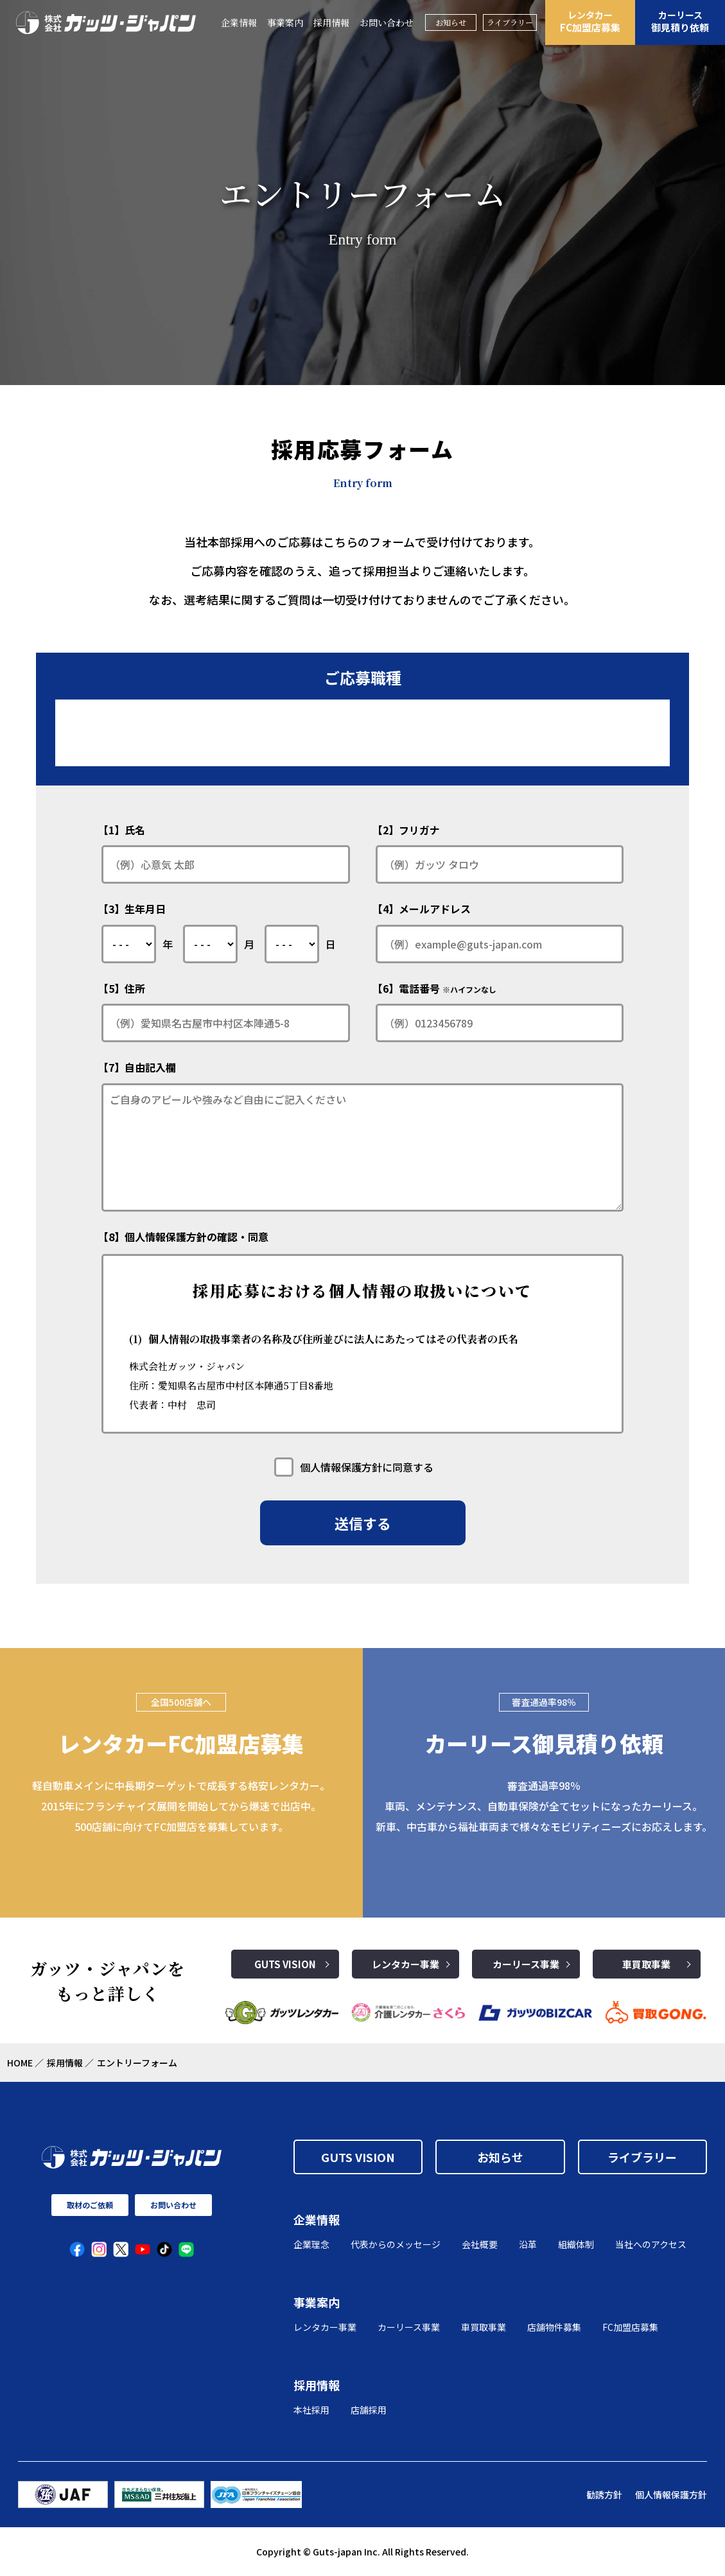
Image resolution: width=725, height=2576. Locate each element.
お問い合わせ (387, 22)
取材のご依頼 (90, 2204)
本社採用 (311, 2409)
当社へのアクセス (650, 2244)
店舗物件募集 (554, 2327)
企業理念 (311, 2244)
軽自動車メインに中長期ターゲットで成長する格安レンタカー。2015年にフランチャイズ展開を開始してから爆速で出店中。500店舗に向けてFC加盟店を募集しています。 (181, 1806)
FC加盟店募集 (590, 21)
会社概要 (480, 2244)
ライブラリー (510, 22)
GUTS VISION (285, 1964)
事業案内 (285, 22)
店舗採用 (369, 2409)
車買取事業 (646, 1964)
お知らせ (450, 22)
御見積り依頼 (680, 21)
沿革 (528, 2244)
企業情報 (239, 22)
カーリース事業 (526, 1964)
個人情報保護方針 (671, 2494)
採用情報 (331, 22)
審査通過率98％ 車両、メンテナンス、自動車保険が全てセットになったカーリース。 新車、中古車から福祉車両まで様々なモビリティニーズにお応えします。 (544, 1806)
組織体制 (576, 2244)
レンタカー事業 (405, 1964)
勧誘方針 (604, 2494)
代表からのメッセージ (396, 2244)
